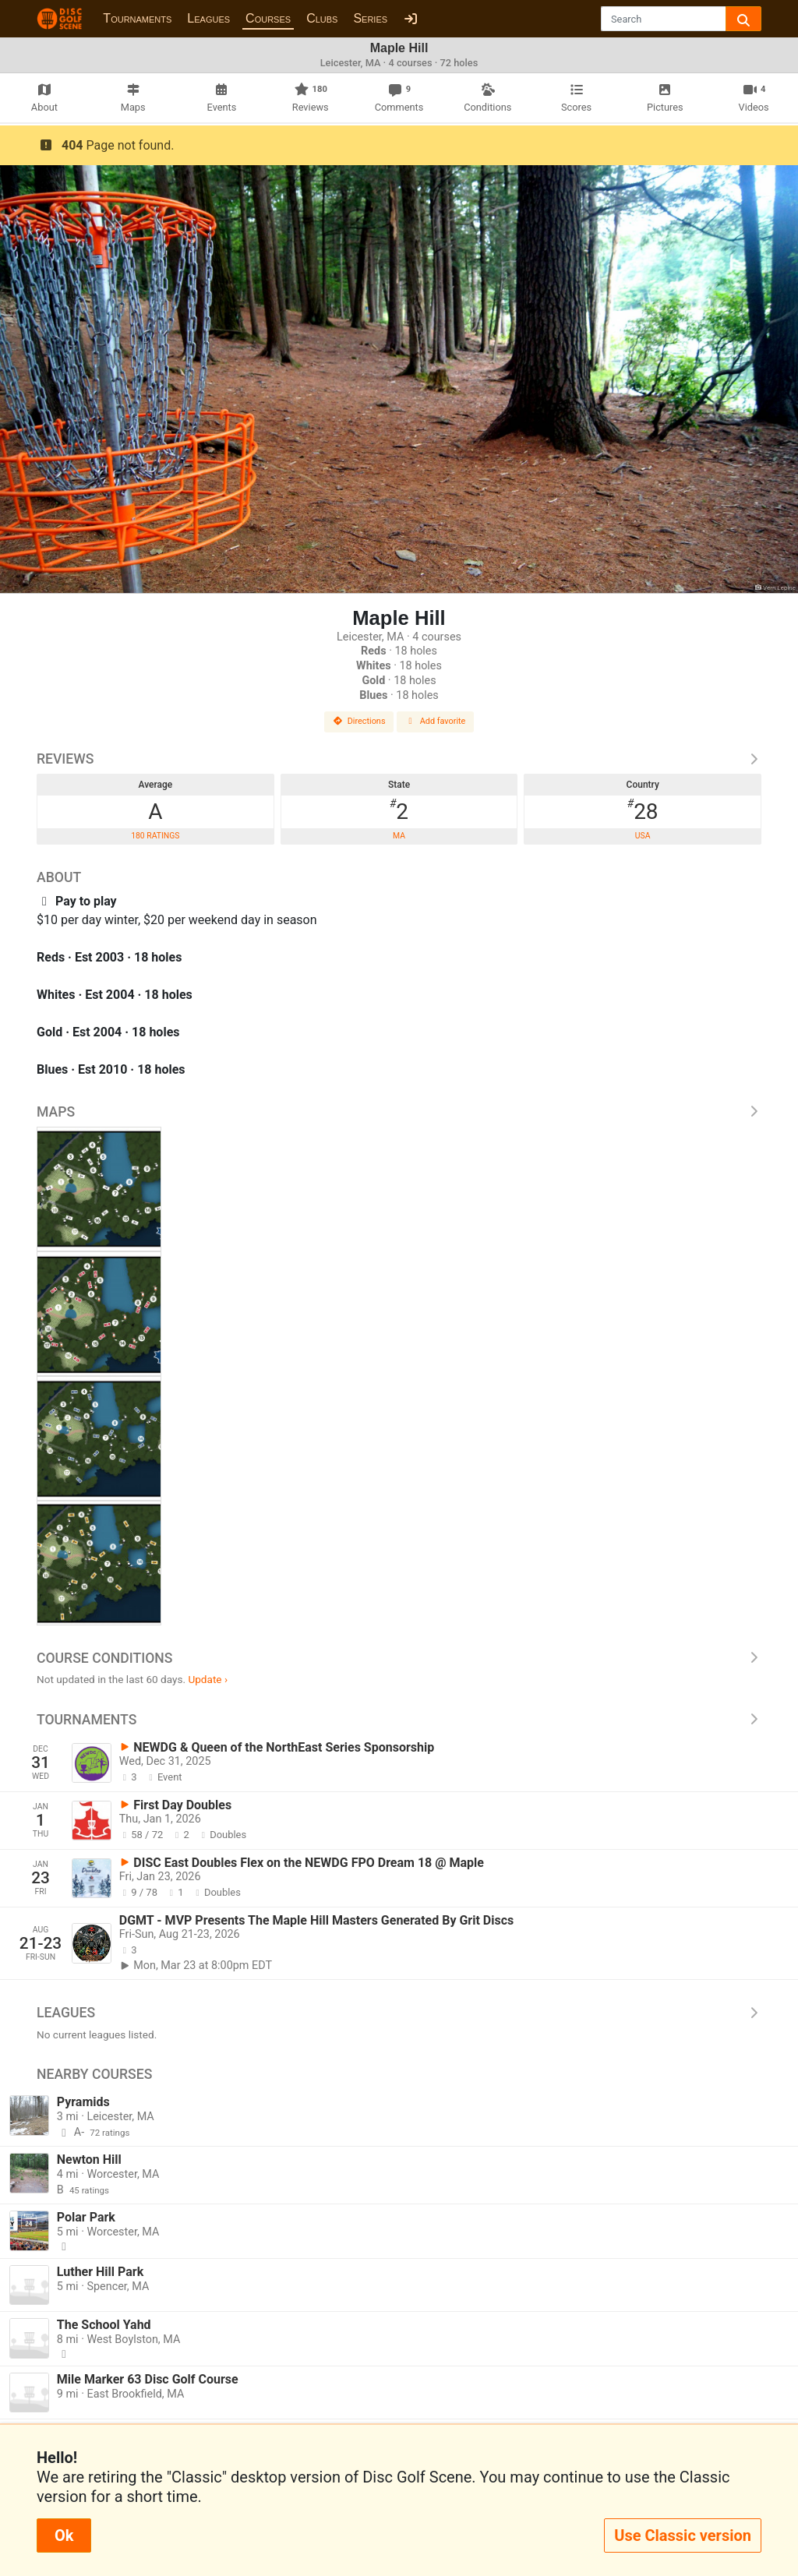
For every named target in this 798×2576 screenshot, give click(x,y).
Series (370, 18)
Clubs (321, 18)
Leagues (208, 18)
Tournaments (137, 18)
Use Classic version (682, 2535)
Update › (208, 1679)
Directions (359, 721)
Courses (268, 18)
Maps (399, 1112)
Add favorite (435, 721)
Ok (64, 2535)
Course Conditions (399, 1658)
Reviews (399, 759)
